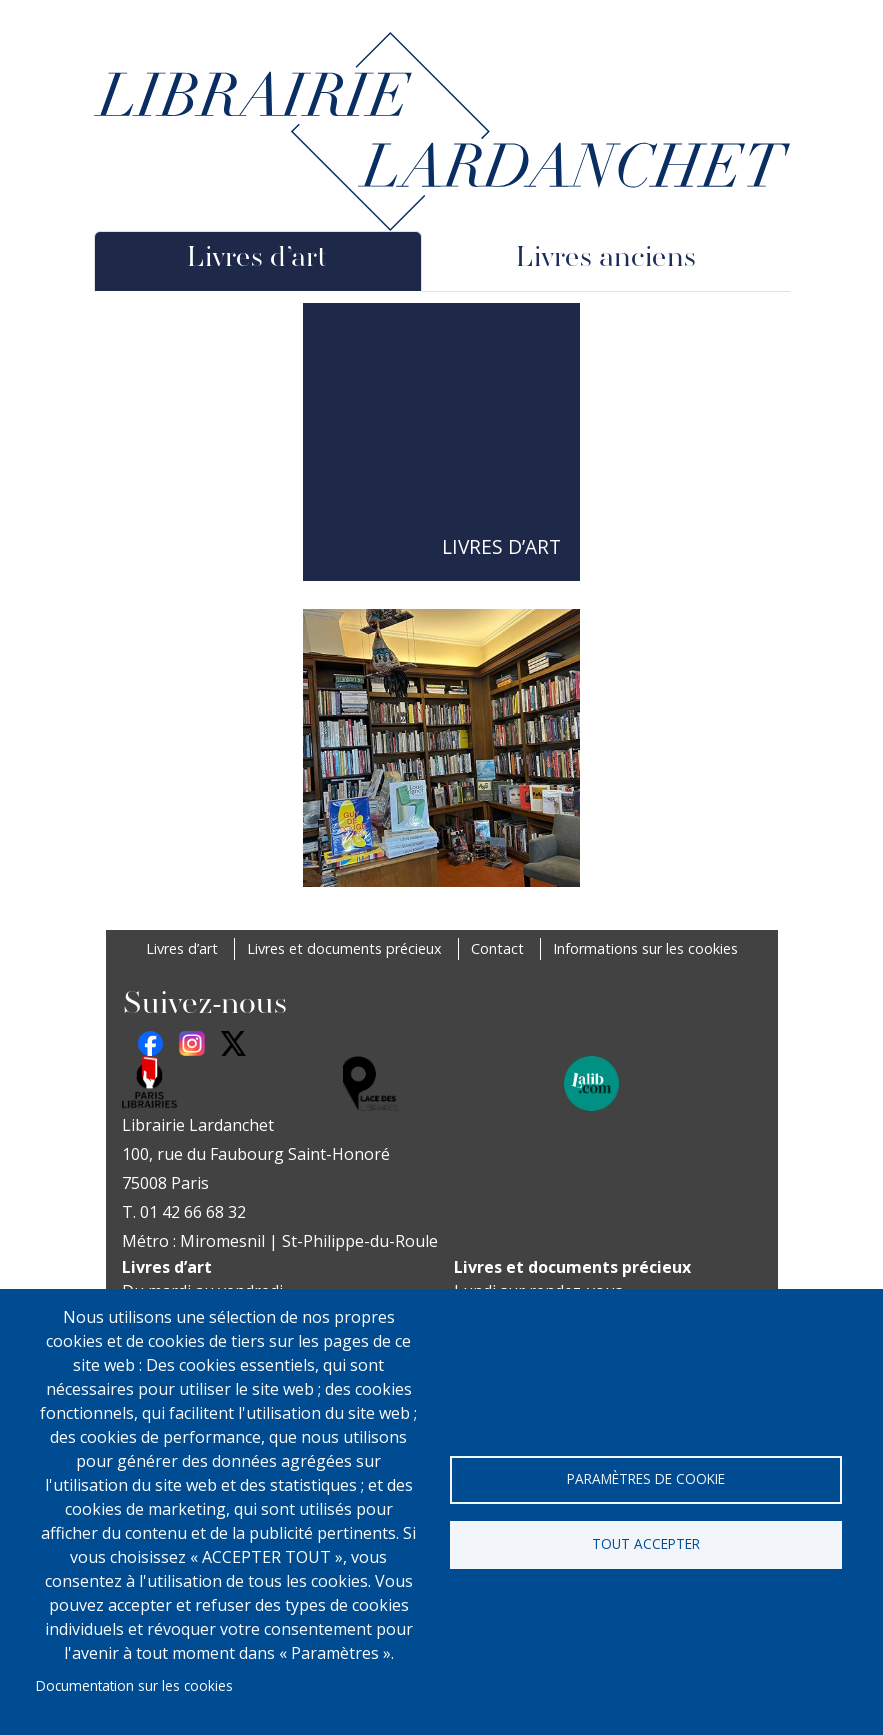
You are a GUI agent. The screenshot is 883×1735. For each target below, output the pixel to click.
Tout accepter (646, 1543)
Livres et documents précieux (344, 948)
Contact (497, 948)
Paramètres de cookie (646, 1478)
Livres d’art (182, 948)
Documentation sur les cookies (134, 1685)
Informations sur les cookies (645, 948)
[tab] (258, 261)
